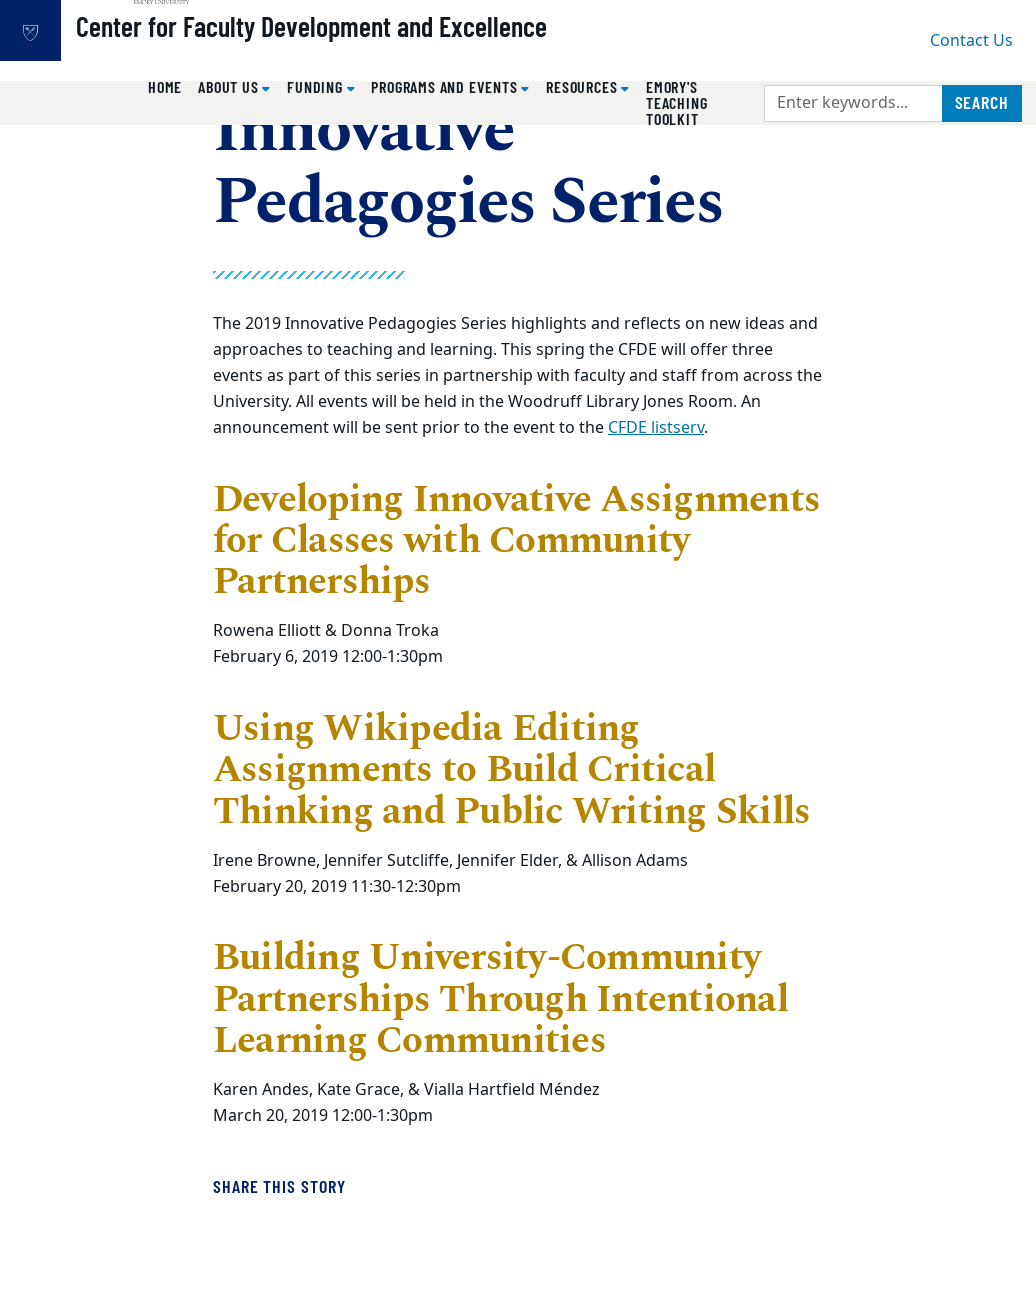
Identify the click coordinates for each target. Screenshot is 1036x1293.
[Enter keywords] (853, 103)
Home (165, 86)
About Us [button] (230, 86)
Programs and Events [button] (446, 86)
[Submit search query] (982, 103)
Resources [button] (583, 86)
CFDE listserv (656, 428)
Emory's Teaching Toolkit (676, 102)
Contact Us (971, 41)
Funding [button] (316, 86)
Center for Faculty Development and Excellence (375, 51)
